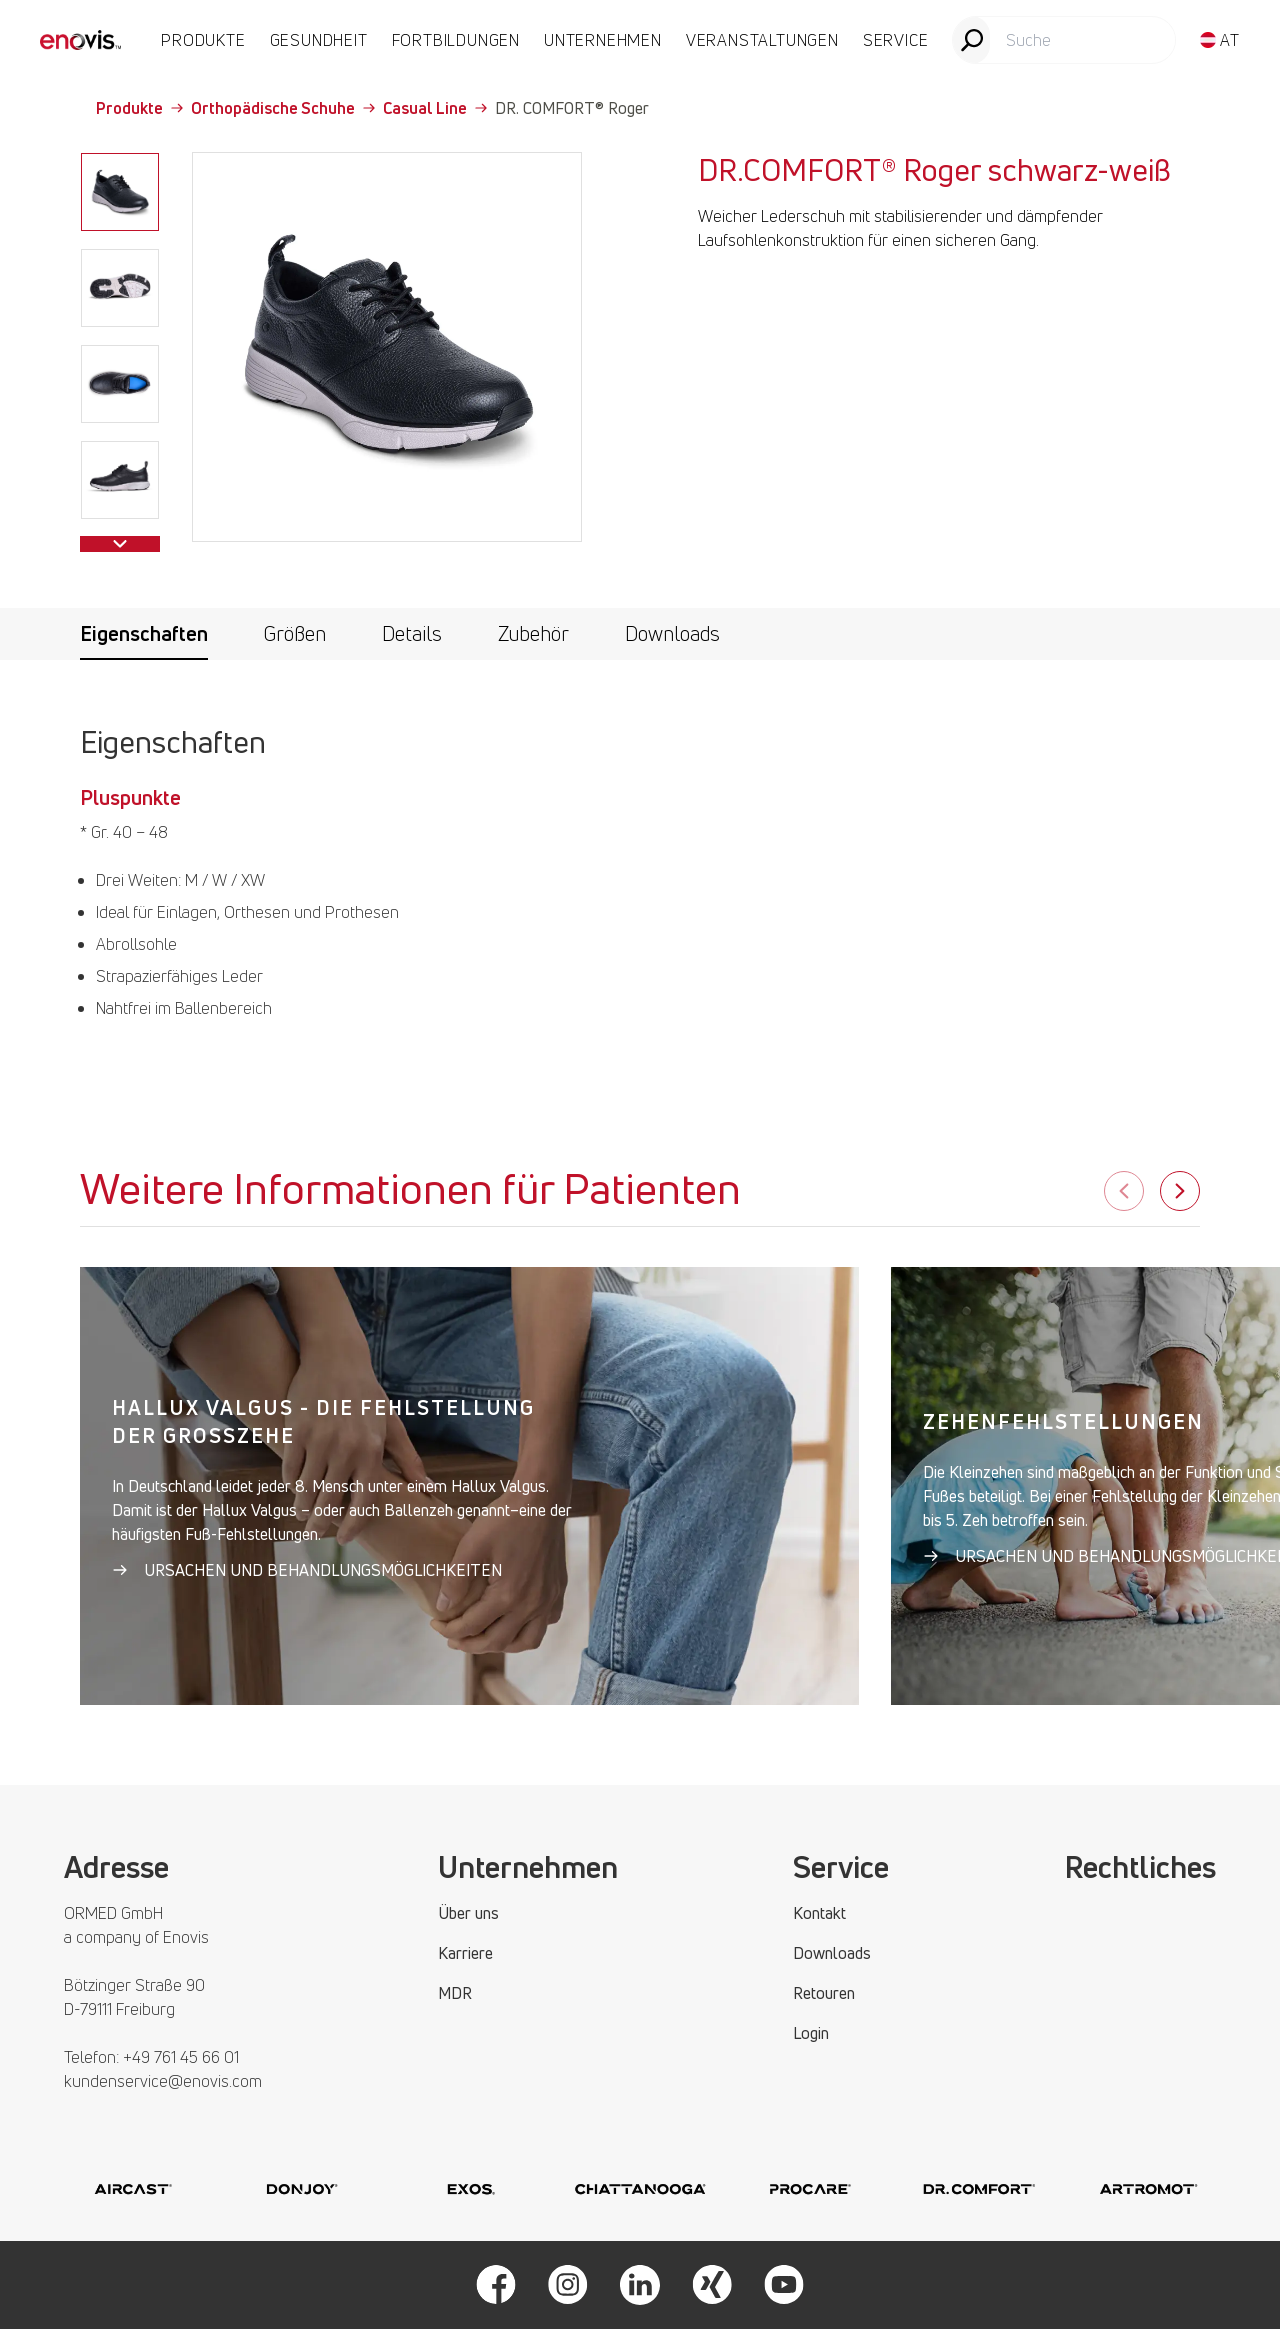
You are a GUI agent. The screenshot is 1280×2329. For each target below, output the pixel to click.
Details (412, 633)
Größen (295, 633)
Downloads (672, 633)
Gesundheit (319, 40)
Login (811, 2033)
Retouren (824, 1993)
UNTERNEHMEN (603, 40)
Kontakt (819, 1913)
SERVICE (896, 40)
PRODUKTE (203, 40)
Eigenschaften (144, 633)
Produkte (139, 108)
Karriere (465, 1953)
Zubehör (533, 633)
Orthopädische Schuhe (283, 108)
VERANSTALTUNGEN (762, 40)
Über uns (468, 1913)
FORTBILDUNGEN (456, 40)
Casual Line (435, 108)
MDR (455, 1993)
